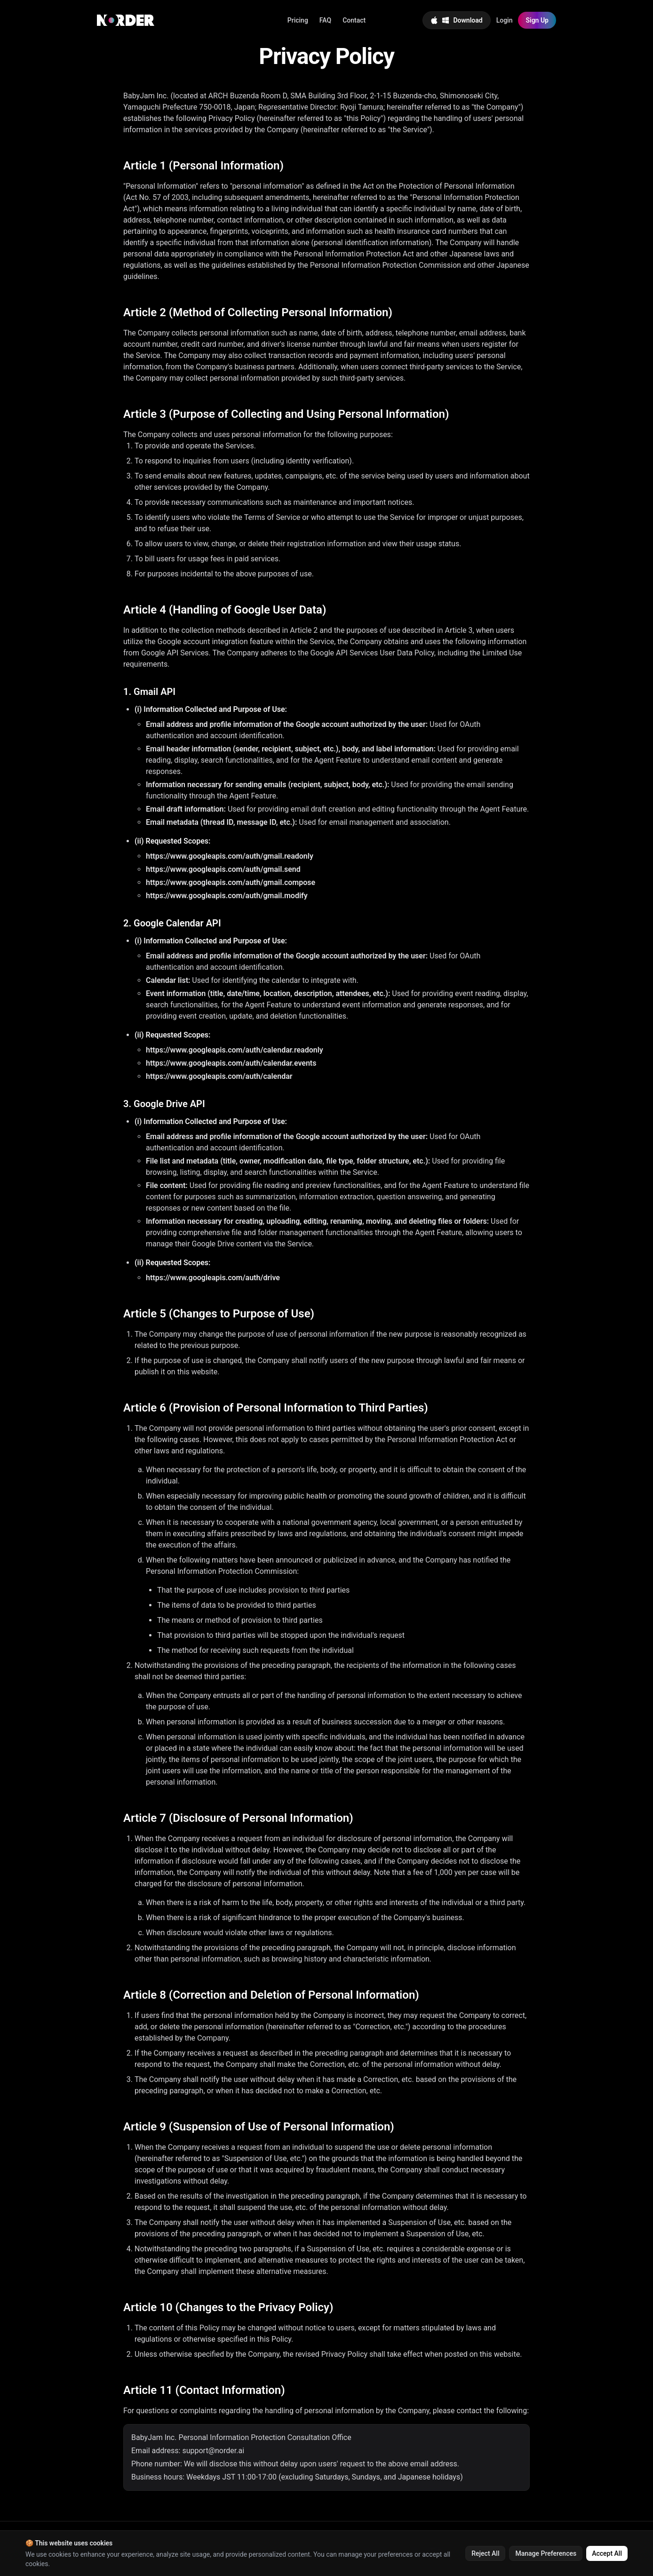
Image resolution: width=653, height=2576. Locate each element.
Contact (354, 20)
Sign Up (537, 20)
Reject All (485, 2553)
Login (504, 20)
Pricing (297, 20)
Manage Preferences (545, 2553)
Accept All (607, 2553)
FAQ (325, 20)
